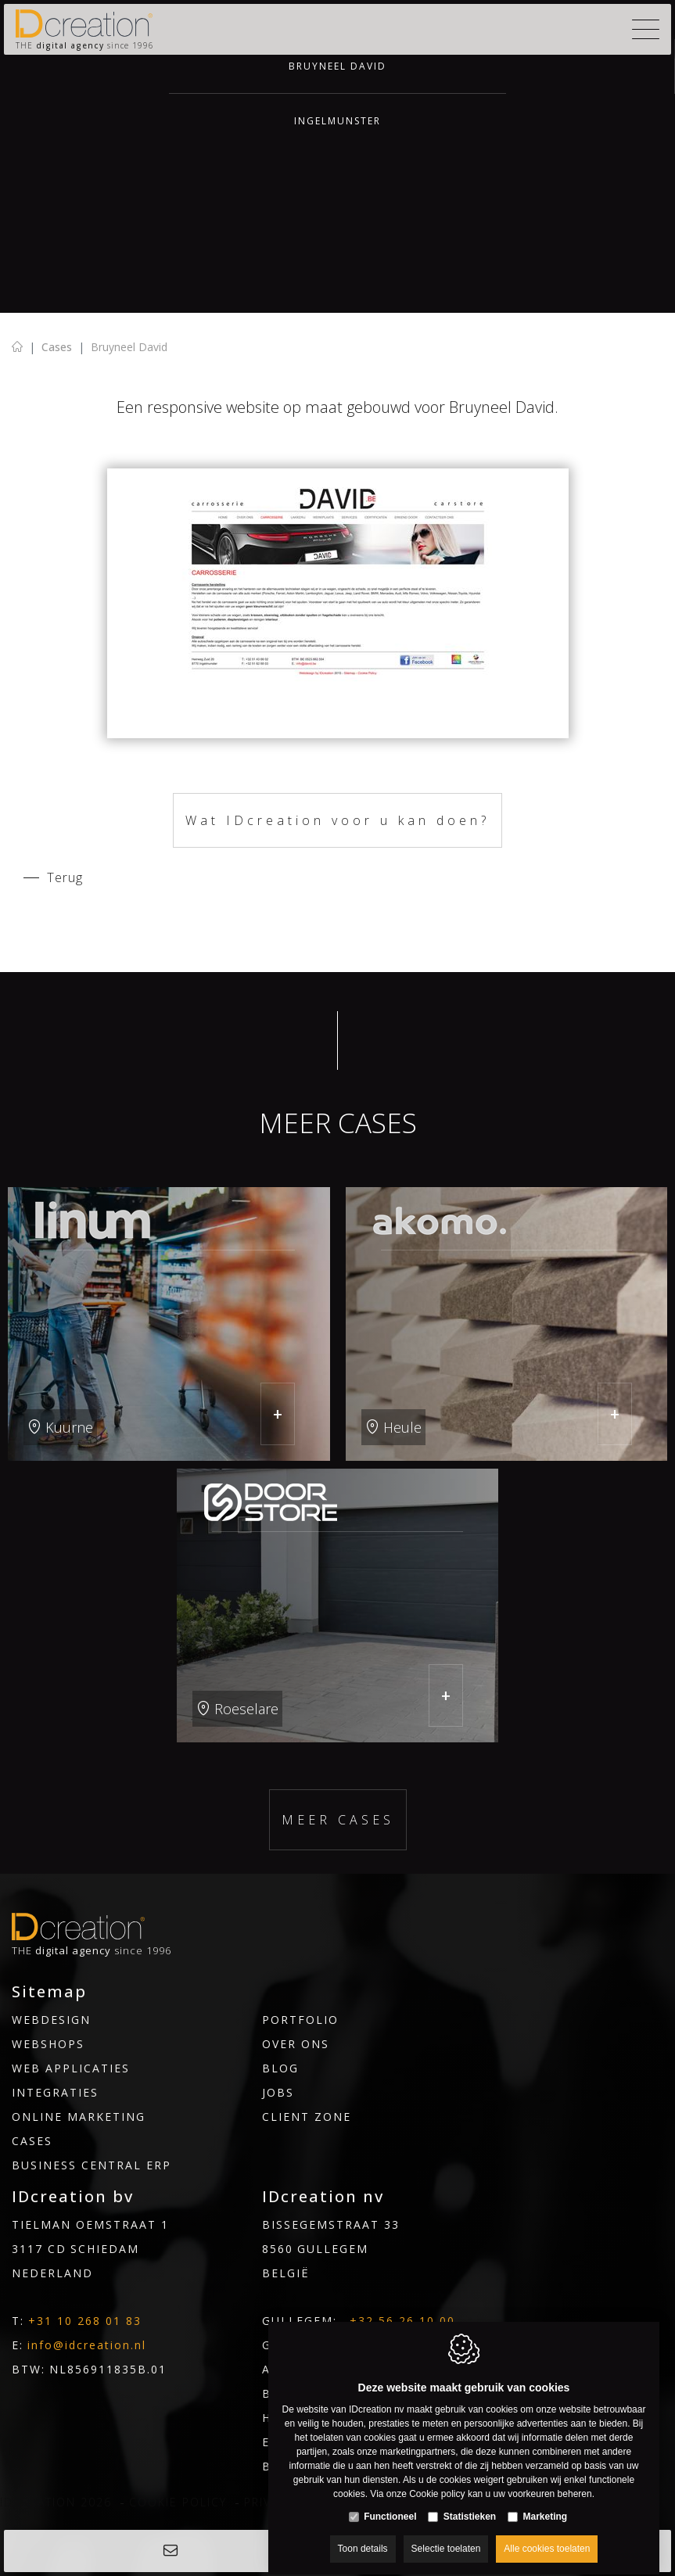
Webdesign (51, 2019)
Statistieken (469, 2502)
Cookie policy (178, 2502)
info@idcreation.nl (86, 2344)
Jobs (278, 2092)
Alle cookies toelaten (547, 2534)
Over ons (295, 2043)
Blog (280, 2068)
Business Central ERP (91, 2165)
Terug (65, 877)
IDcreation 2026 (56, 2502)
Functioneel (390, 2502)
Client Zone (306, 2116)
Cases (56, 346)
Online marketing (78, 2116)
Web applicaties (71, 2068)
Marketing (545, 2502)
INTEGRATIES (55, 2092)
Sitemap (49, 1992)
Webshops (48, 2043)
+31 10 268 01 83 (85, 2320)
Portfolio (300, 2019)
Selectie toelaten (446, 2534)
